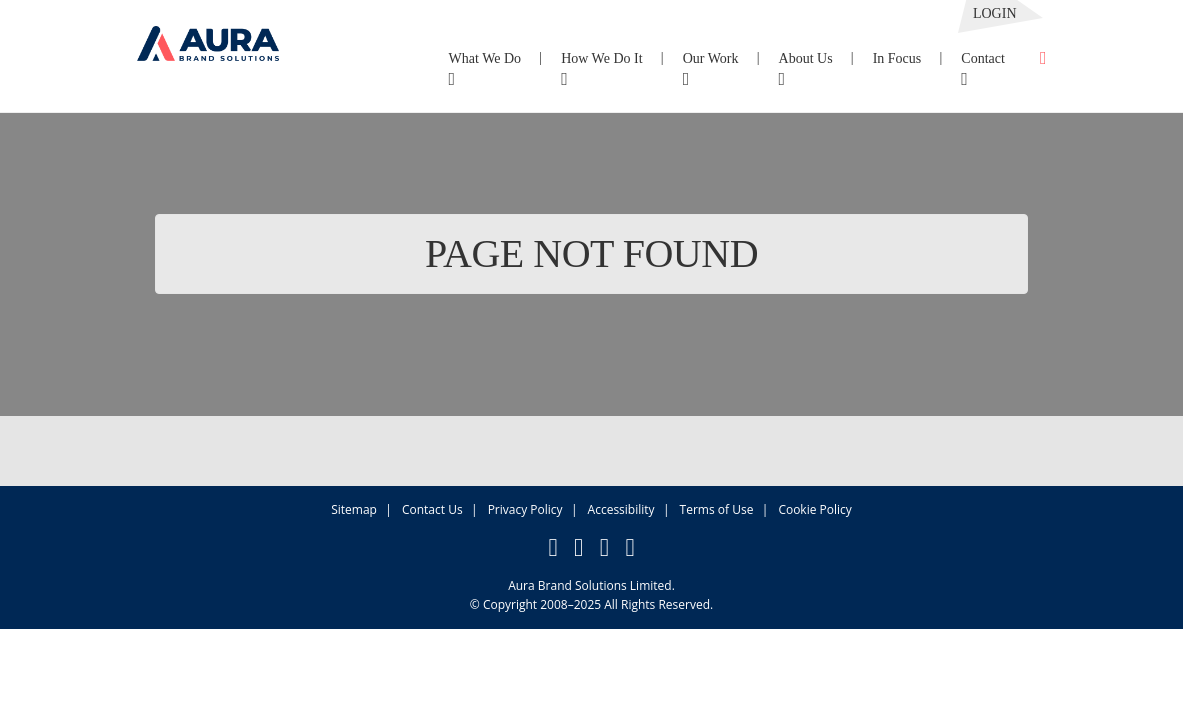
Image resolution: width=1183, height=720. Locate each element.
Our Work (711, 69)
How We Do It (601, 69)
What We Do (485, 69)
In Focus (897, 58)
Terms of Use (717, 509)
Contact (983, 69)
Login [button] (995, 13)
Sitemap (354, 509)
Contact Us (432, 509)
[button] (208, 30)
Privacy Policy (525, 509)
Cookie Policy (814, 509)
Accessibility (621, 509)
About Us (806, 69)
